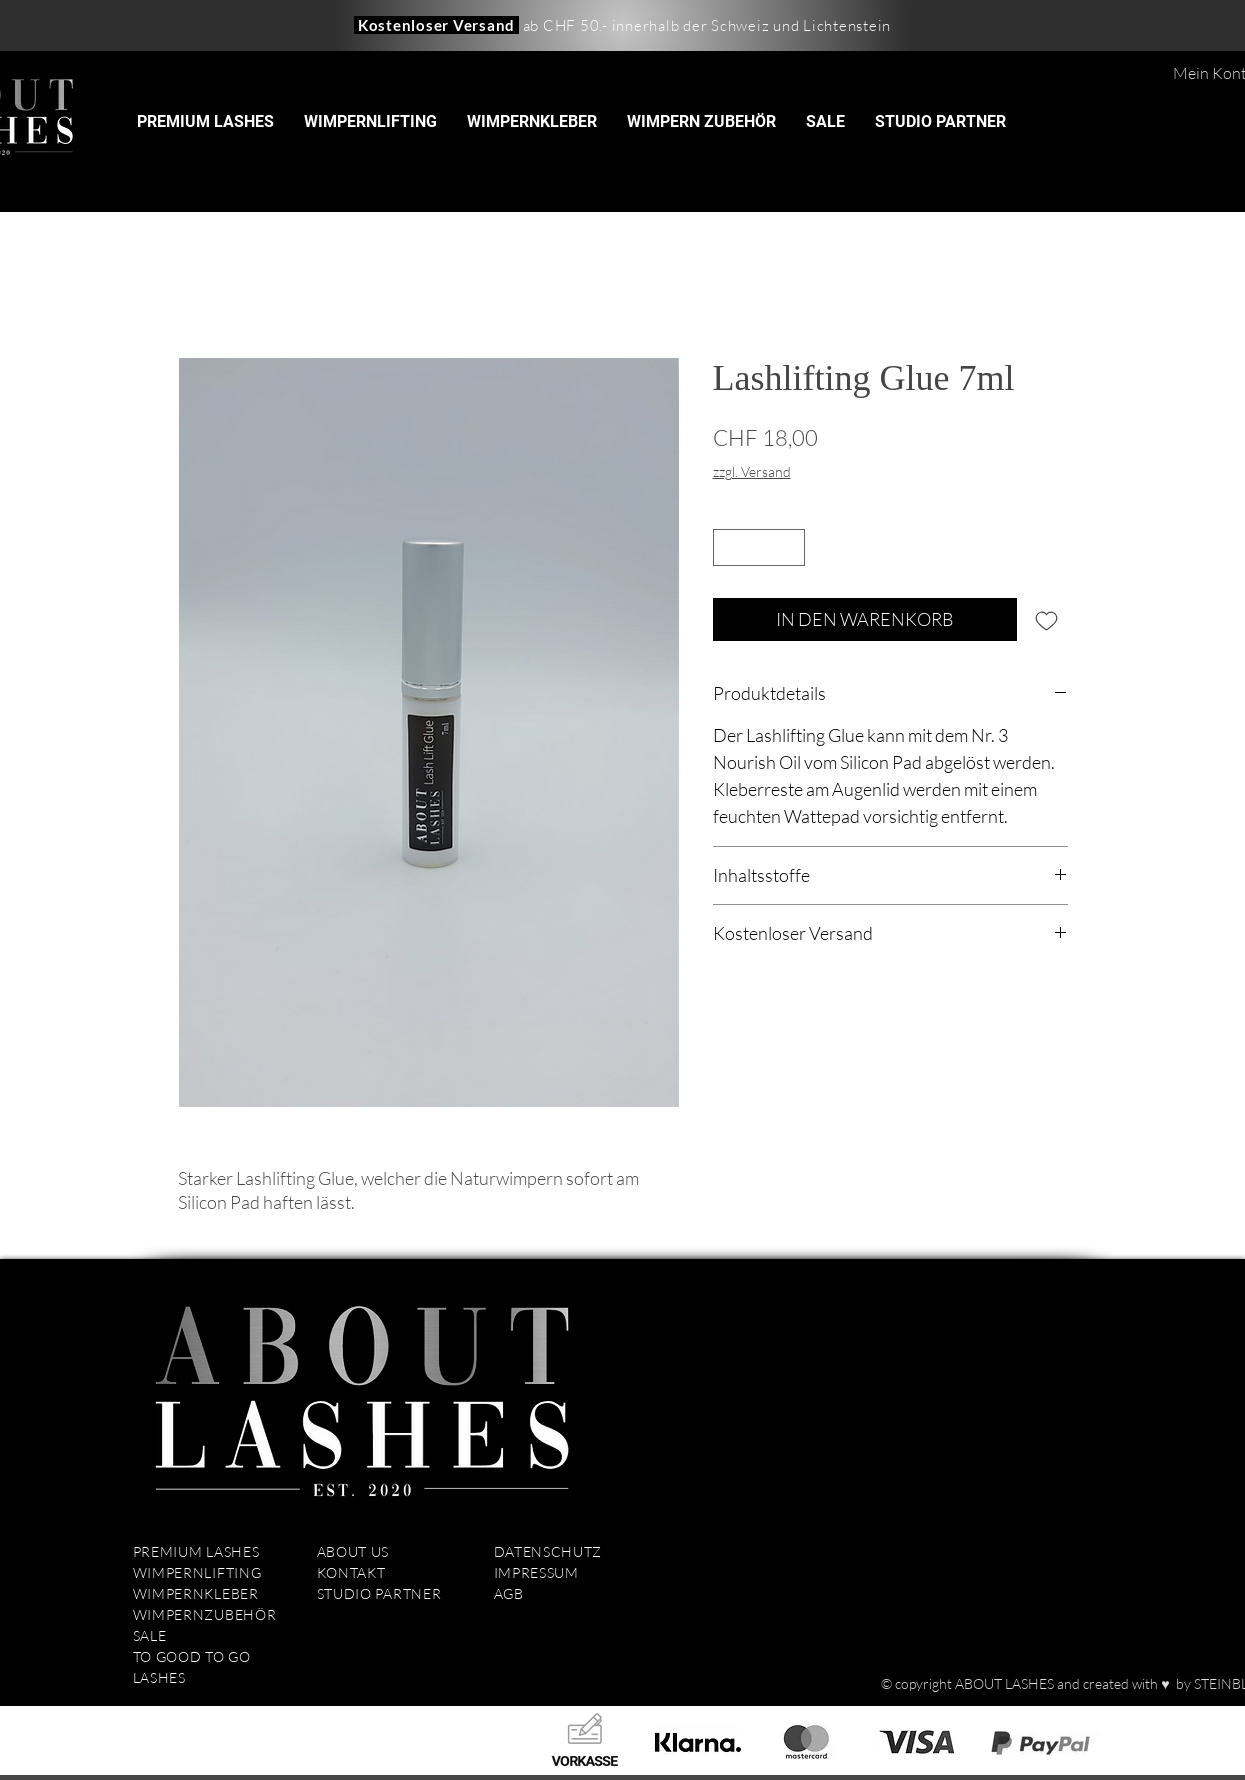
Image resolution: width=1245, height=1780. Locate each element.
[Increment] (789, 547)
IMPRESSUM (538, 1572)
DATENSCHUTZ (548, 1551)
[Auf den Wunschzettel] (1046, 619)
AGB (509, 1593)
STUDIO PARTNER (379, 1593)
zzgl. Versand (752, 471)
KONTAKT (351, 1572)
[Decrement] (728, 547)
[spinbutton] (759, 547)
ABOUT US (353, 1551)
